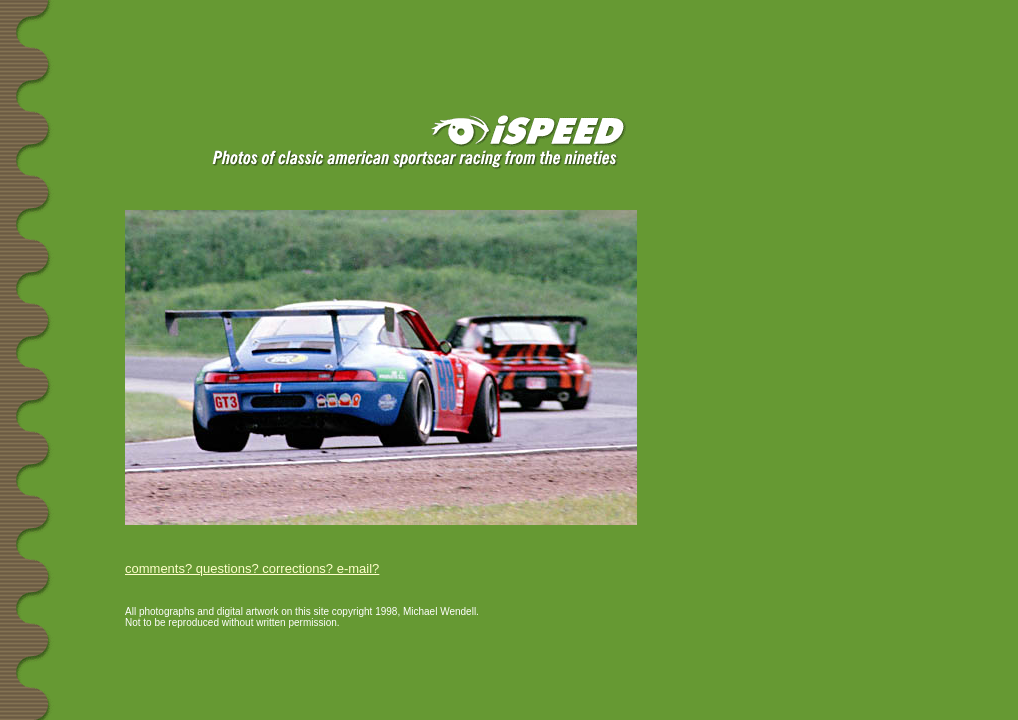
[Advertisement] (239, 32)
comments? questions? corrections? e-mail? (252, 568)
